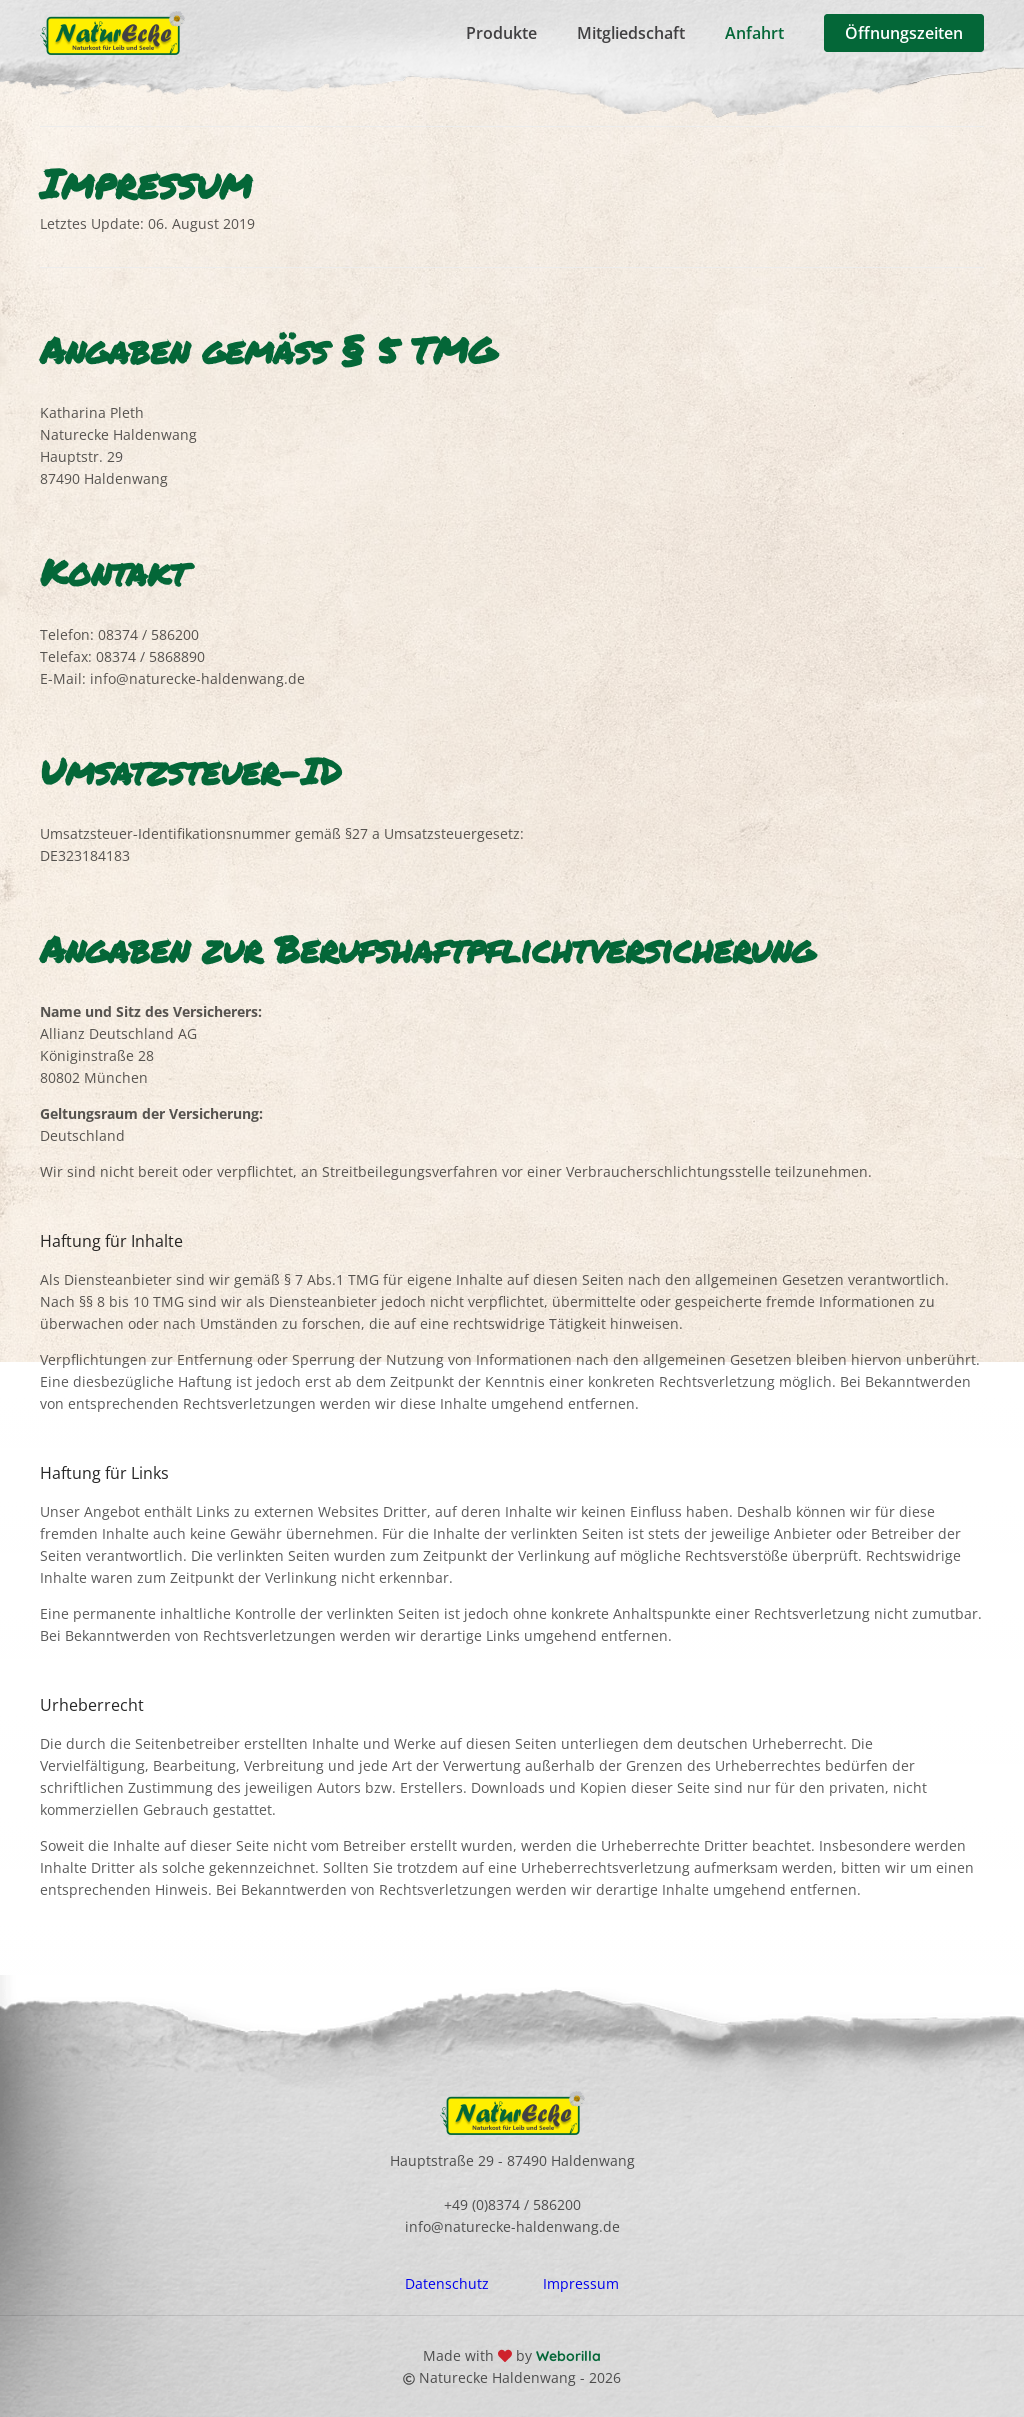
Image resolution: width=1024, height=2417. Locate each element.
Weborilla (566, 2356)
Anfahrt (754, 33)
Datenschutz (447, 2283)
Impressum (581, 2283)
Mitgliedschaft (631, 33)
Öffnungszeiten (904, 33)
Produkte (501, 33)
